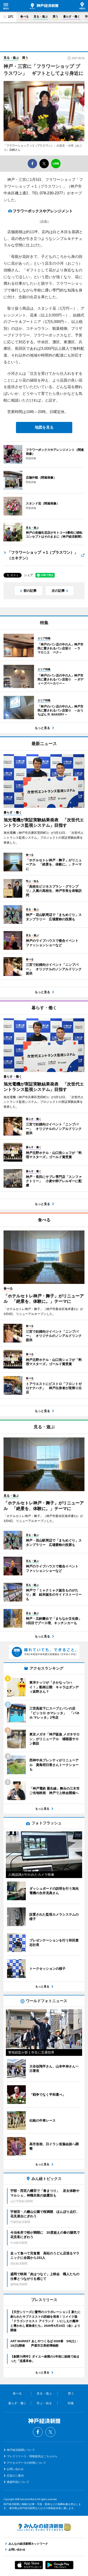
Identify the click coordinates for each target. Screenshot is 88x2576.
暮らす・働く (71, 16)
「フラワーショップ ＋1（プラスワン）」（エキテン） (42, 555)
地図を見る (44, 427)
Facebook (38, 2432)
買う (55, 16)
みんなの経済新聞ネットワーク (44, 2527)
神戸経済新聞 (44, 6)
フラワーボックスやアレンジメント (43, 211)
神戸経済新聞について (21, 2450)
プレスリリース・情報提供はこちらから (32, 2456)
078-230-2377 (51, 193)
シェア (28, 575)
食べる (24, 16)
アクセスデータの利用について (26, 2462)
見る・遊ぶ (41, 16)
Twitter (50, 2432)
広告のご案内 (15, 2475)
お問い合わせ (15, 2469)
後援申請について (18, 2482)
